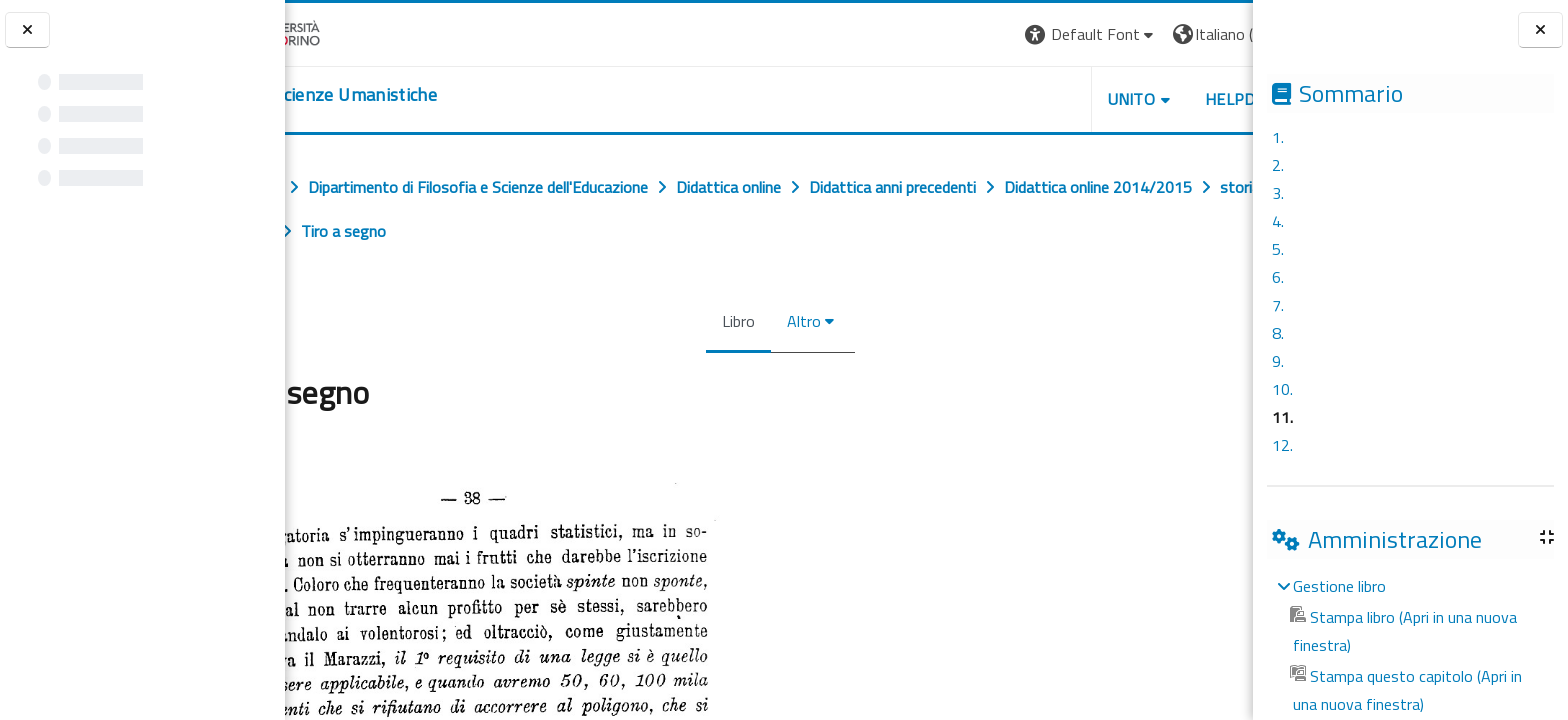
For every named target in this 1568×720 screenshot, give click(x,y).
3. (1278, 193)
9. (1278, 361)
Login (1218, 34)
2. (1278, 165)
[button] (978, 34)
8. (1278, 333)
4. (1278, 221)
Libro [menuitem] (727, 321)
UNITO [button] (1019, 99)
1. (1278, 137)
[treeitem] (1410, 645)
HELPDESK (1132, 99)
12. (1282, 445)
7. (1278, 305)
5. (1278, 249)
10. (1282, 389)
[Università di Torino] (347, 32)
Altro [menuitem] (793, 321)
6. (1278, 277)
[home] (407, 95)
